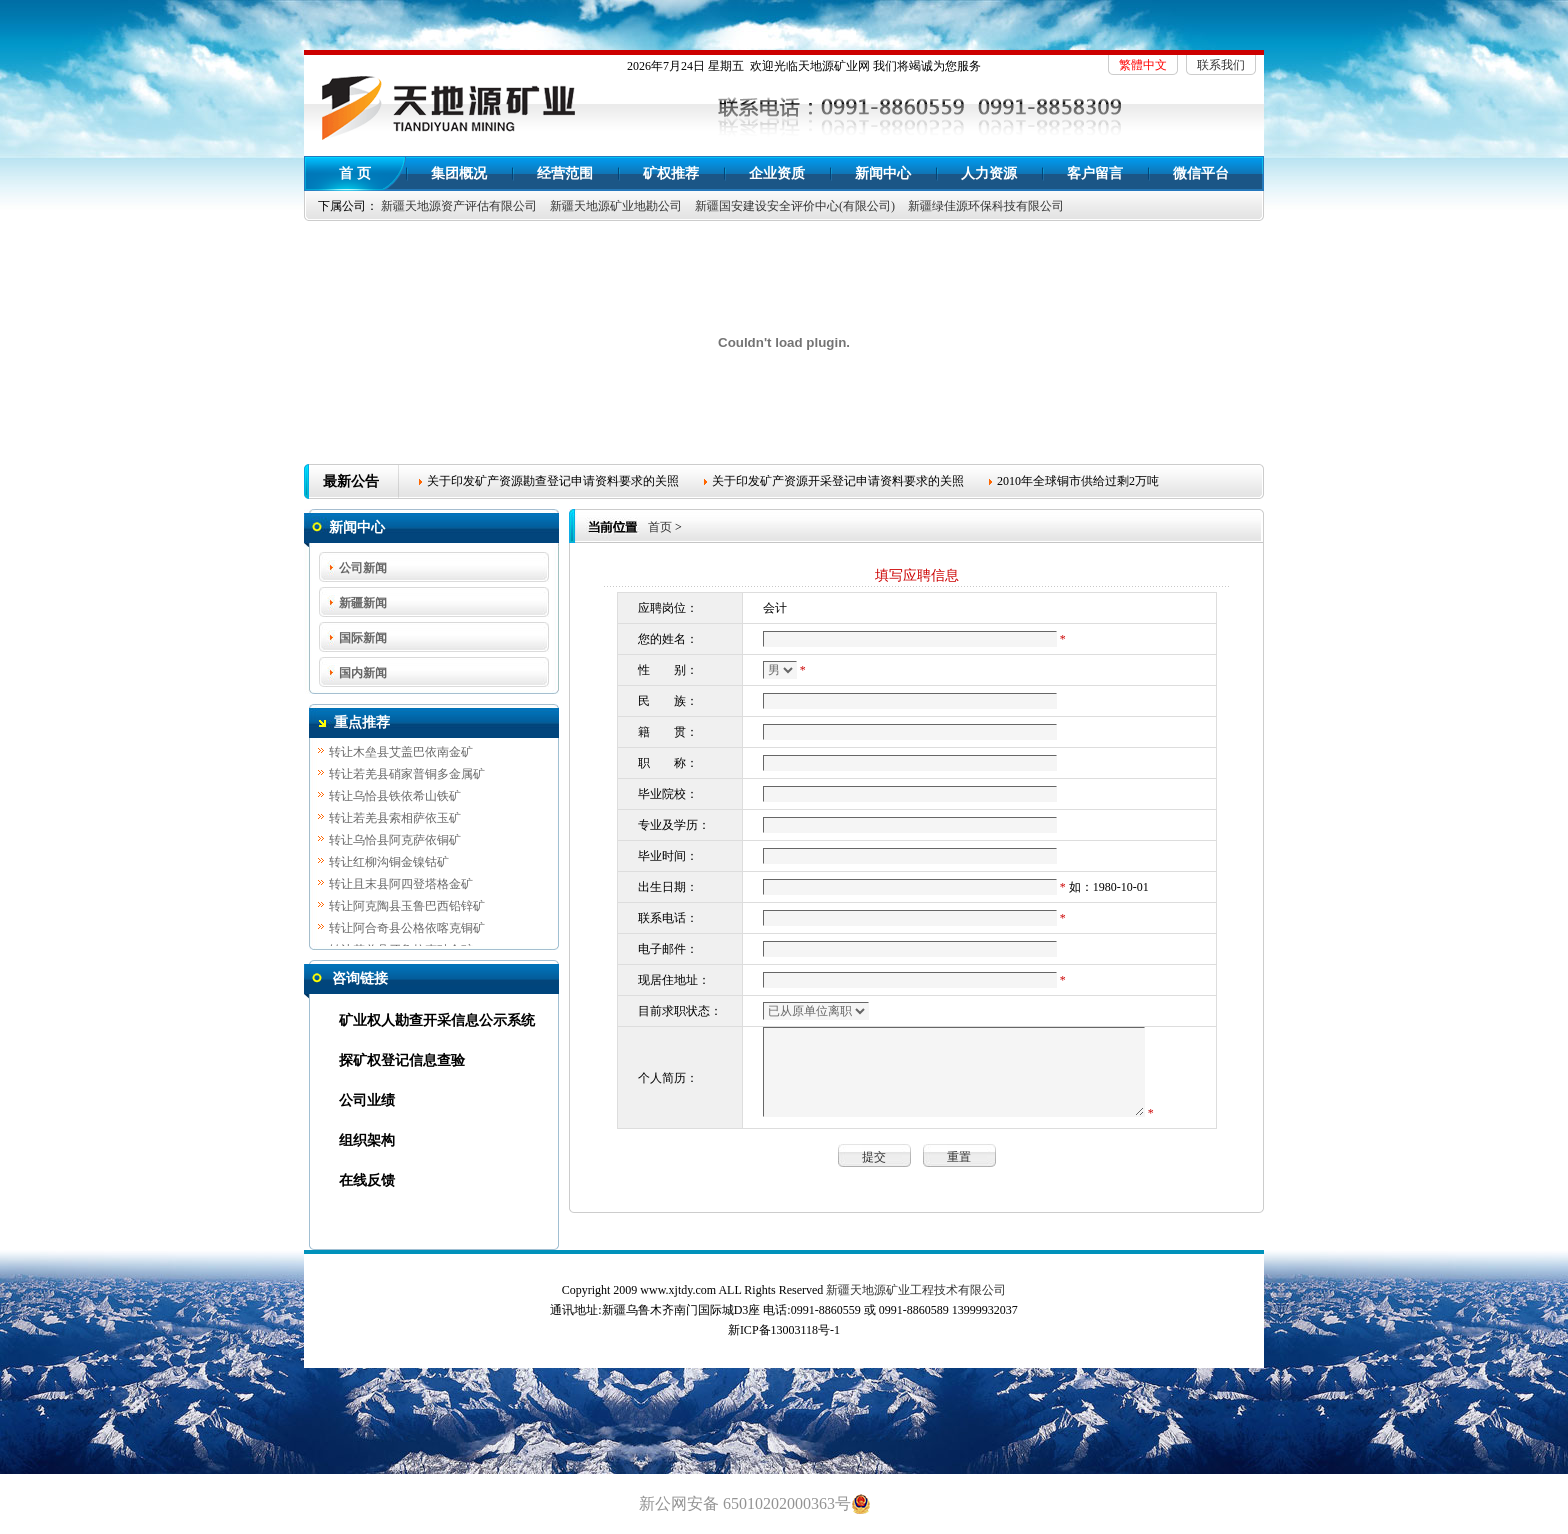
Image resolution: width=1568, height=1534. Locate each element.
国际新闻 (363, 638)
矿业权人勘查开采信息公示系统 (437, 1020)
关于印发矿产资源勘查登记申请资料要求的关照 (553, 481)
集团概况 (459, 173)
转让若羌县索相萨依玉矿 (395, 820)
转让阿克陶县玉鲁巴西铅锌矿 (407, 908)
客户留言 (1095, 173)
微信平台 (1201, 173)
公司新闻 (363, 568)
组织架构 (367, 1140)
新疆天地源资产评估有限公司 (459, 206)
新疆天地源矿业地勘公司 (616, 206)
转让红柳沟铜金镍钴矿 (389, 864)
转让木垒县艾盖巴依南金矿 (401, 754)
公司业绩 (367, 1100)
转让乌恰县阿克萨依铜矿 (395, 842)
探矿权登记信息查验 (402, 1060)
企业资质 (777, 173)
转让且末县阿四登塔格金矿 (401, 886)
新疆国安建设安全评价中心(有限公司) (795, 206)
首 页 (355, 173)
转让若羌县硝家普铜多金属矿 (407, 776)
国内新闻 (363, 673)
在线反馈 (367, 1180)
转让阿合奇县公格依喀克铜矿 (407, 930)
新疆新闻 (363, 603)
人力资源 (989, 173)
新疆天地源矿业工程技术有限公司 (916, 1290)
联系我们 (1221, 65)
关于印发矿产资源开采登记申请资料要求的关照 (838, 481)
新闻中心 (883, 173)
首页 (660, 527)
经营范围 (565, 173)
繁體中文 (1143, 65)
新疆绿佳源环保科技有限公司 (986, 206)
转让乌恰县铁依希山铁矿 (395, 798)
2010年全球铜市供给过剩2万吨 (1078, 481)
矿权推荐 (671, 173)
